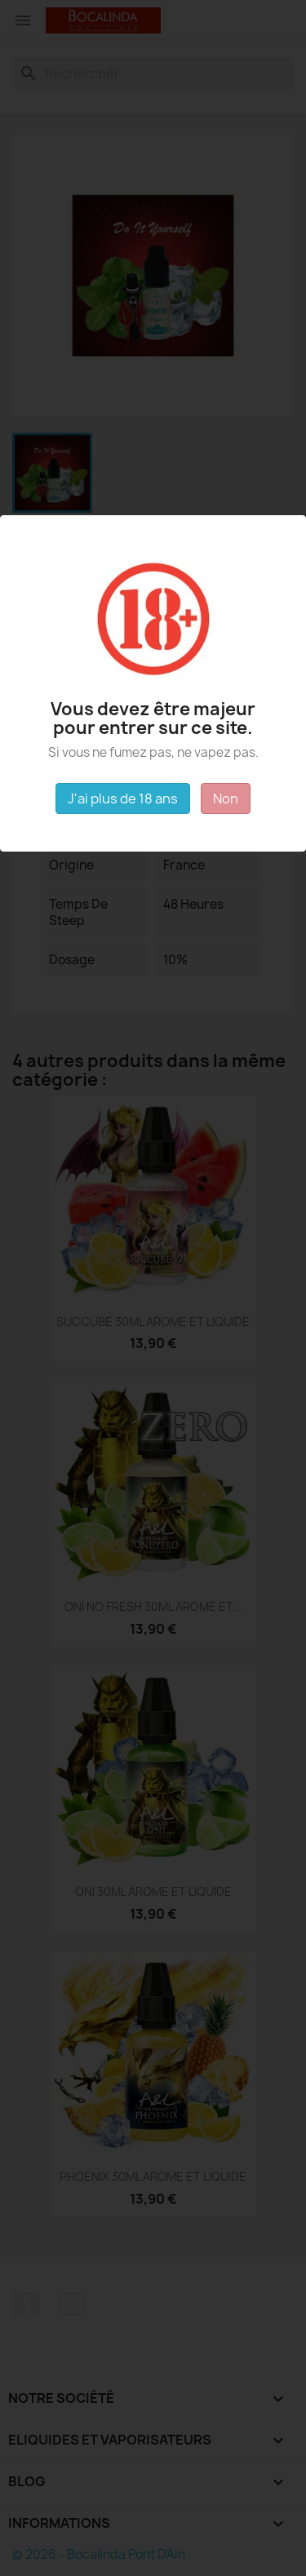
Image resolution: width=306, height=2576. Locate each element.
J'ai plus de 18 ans (123, 799)
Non (225, 799)
